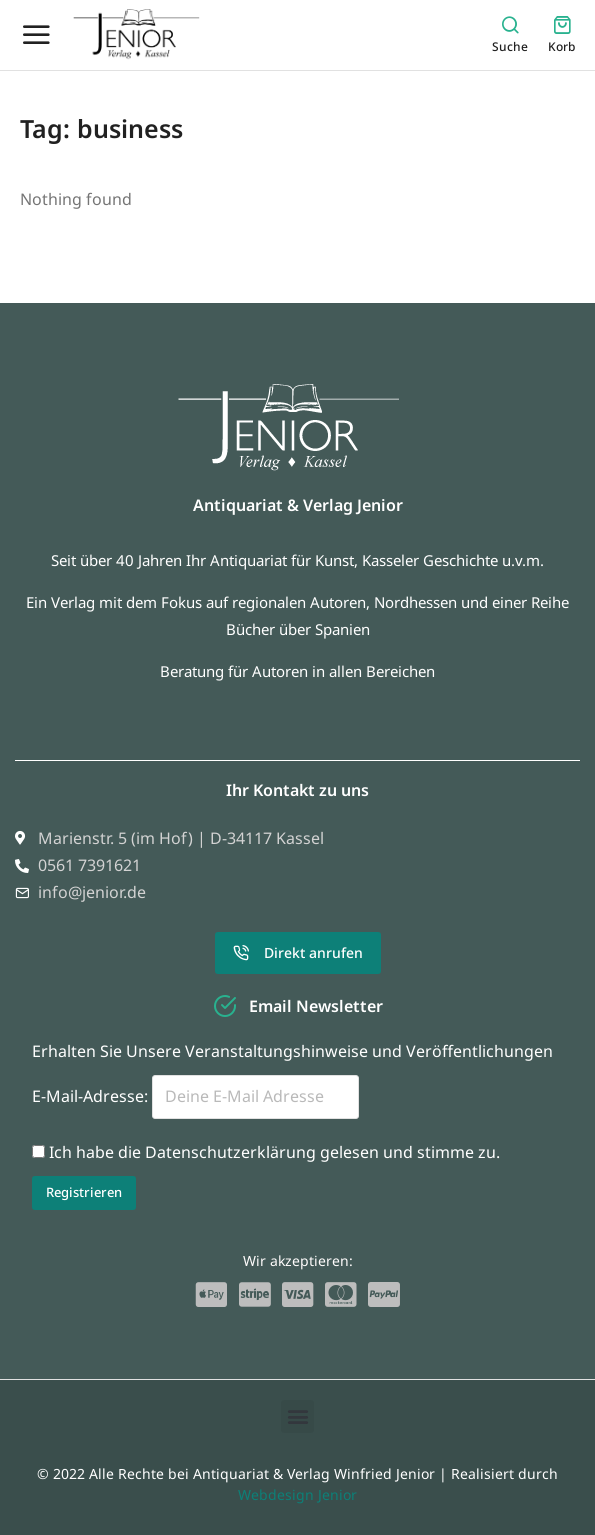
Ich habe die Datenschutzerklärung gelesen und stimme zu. (274, 1152)
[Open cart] (561, 34)
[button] (297, 1416)
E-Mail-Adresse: (195, 1096)
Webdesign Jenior (297, 1494)
